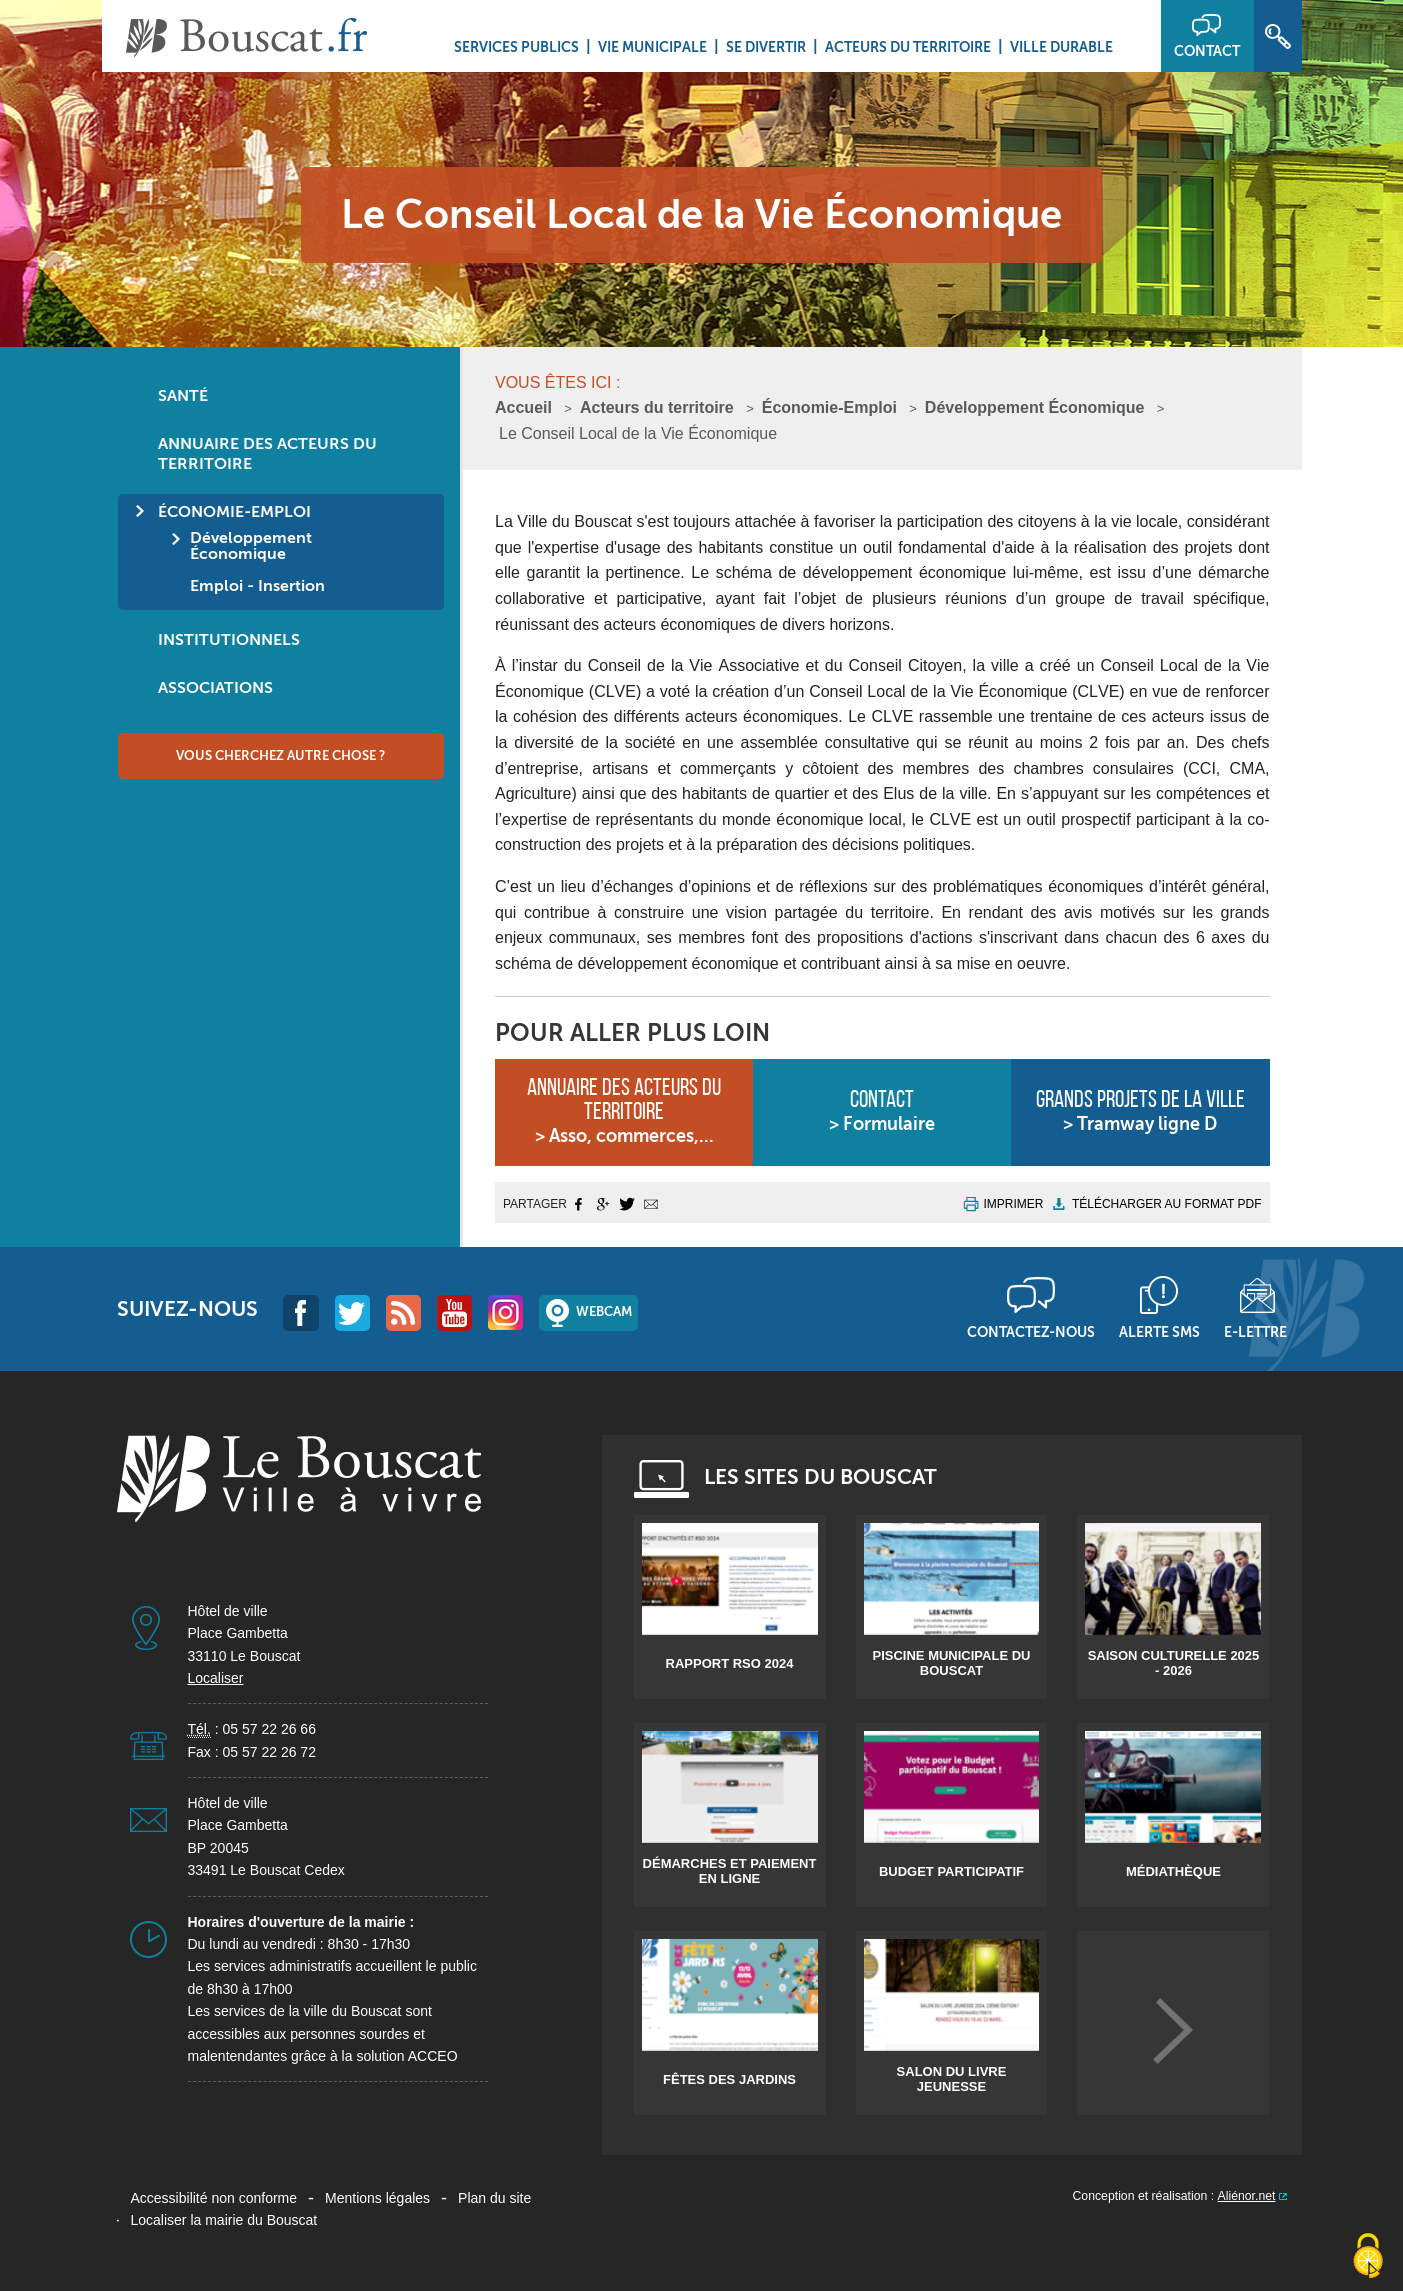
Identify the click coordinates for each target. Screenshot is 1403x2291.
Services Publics (516, 47)
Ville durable (1061, 47)
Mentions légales (377, 2198)
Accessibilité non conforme (214, 2198)
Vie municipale (652, 47)
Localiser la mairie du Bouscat (224, 2220)
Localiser (216, 1678)
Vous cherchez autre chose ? (280, 755)
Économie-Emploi (829, 407)
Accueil (523, 407)
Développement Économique (1035, 407)
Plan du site (494, 2198)
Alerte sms (1159, 1332)
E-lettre (1255, 1332)
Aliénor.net (1247, 2196)
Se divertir (766, 47)
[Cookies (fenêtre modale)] (1368, 2257)
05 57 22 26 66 (269, 1729)
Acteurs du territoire (908, 47)
